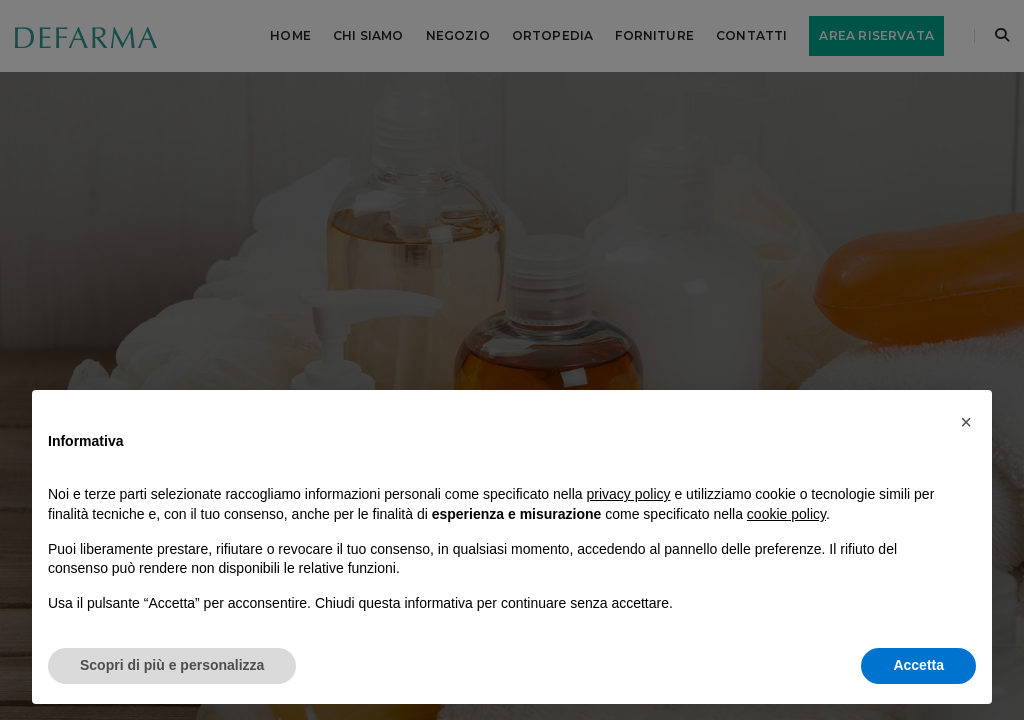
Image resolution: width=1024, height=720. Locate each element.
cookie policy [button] (786, 514)
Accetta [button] (918, 665)
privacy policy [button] (629, 494)
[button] (966, 422)
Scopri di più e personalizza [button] (172, 665)
